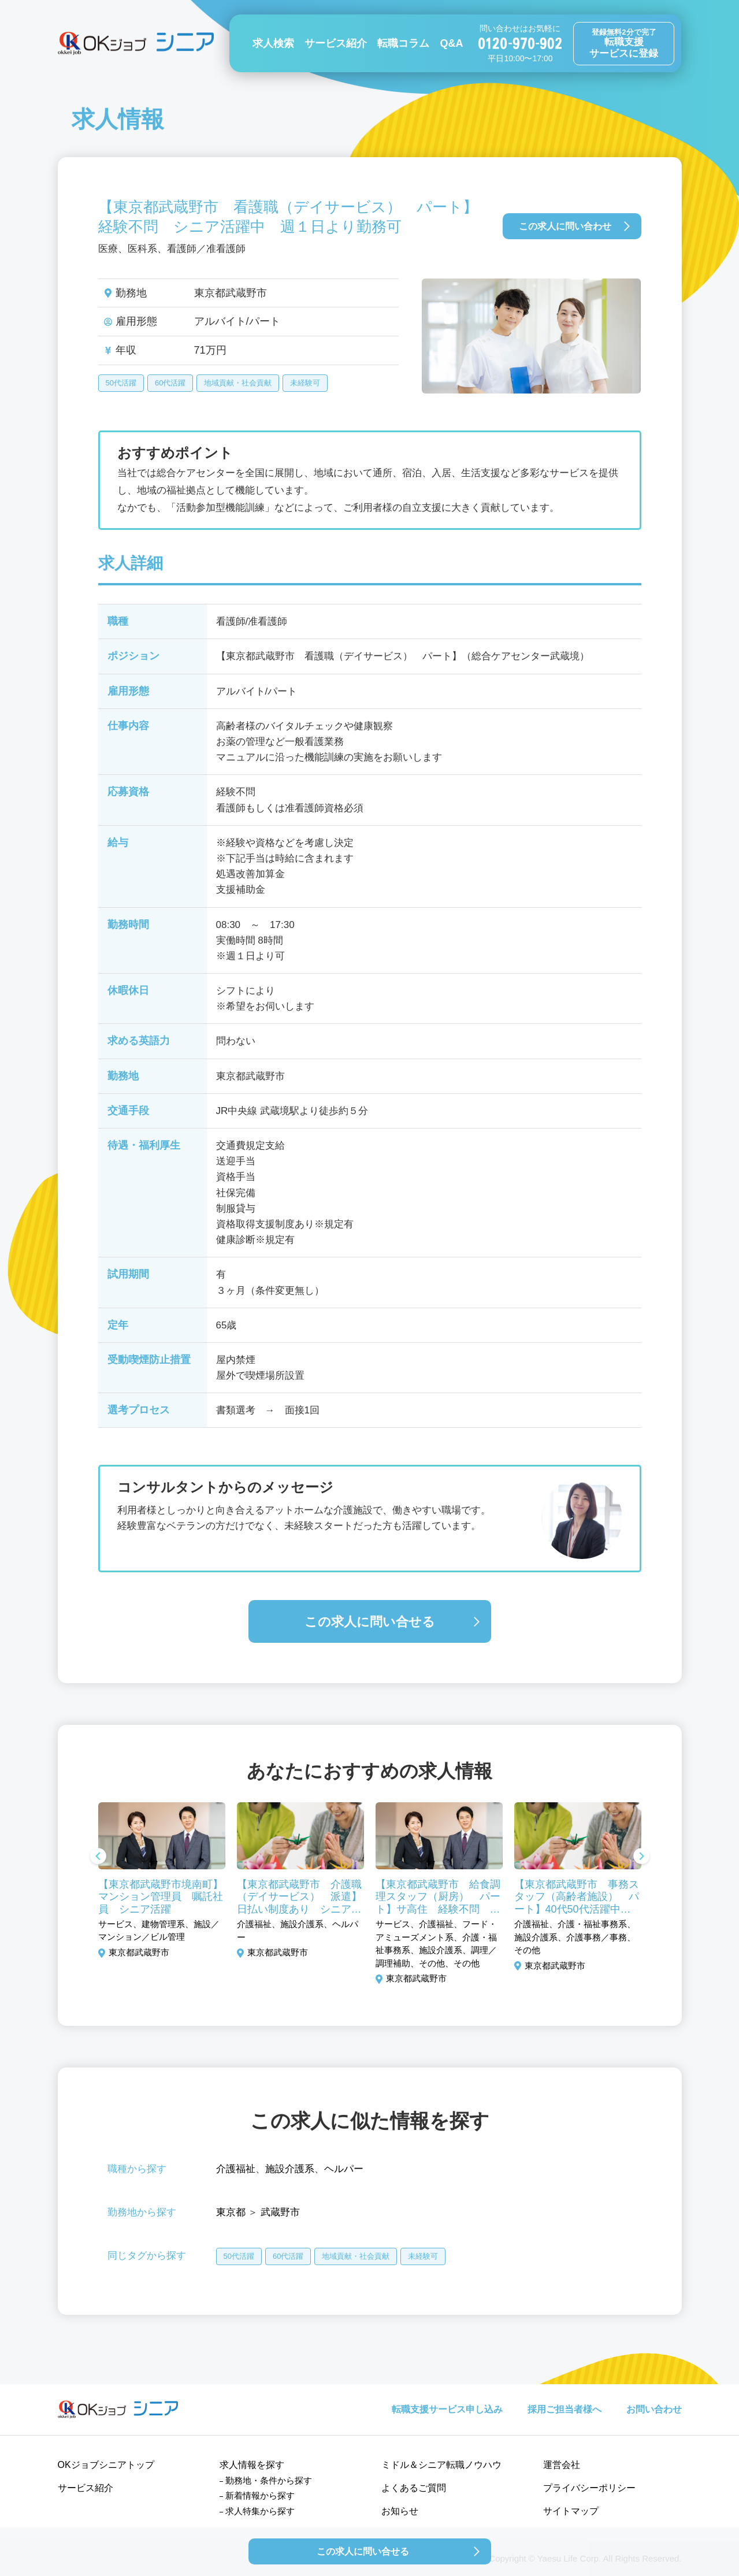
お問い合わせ (654, 2409)
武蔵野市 (280, 2212)
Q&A (451, 43)
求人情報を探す (252, 2465)
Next (641, 1857)
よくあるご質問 (413, 2488)
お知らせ (399, 2511)
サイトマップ (571, 2511)
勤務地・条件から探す (268, 2480)
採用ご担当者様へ (564, 2409)
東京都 (231, 2212)
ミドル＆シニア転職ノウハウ (441, 2465)
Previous (98, 1857)
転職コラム (403, 43)
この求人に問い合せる (369, 1621)
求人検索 (273, 43)
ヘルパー (343, 2168)
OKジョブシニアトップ (106, 2465)
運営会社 (561, 2465)
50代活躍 (121, 382)
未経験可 (305, 382)
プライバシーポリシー (589, 2488)
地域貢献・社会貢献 (238, 382)
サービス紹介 (335, 43)
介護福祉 (235, 2168)
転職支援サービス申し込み (447, 2409)
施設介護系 (289, 2168)
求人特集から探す (260, 2511)
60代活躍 (170, 382)
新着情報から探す (260, 2495)
